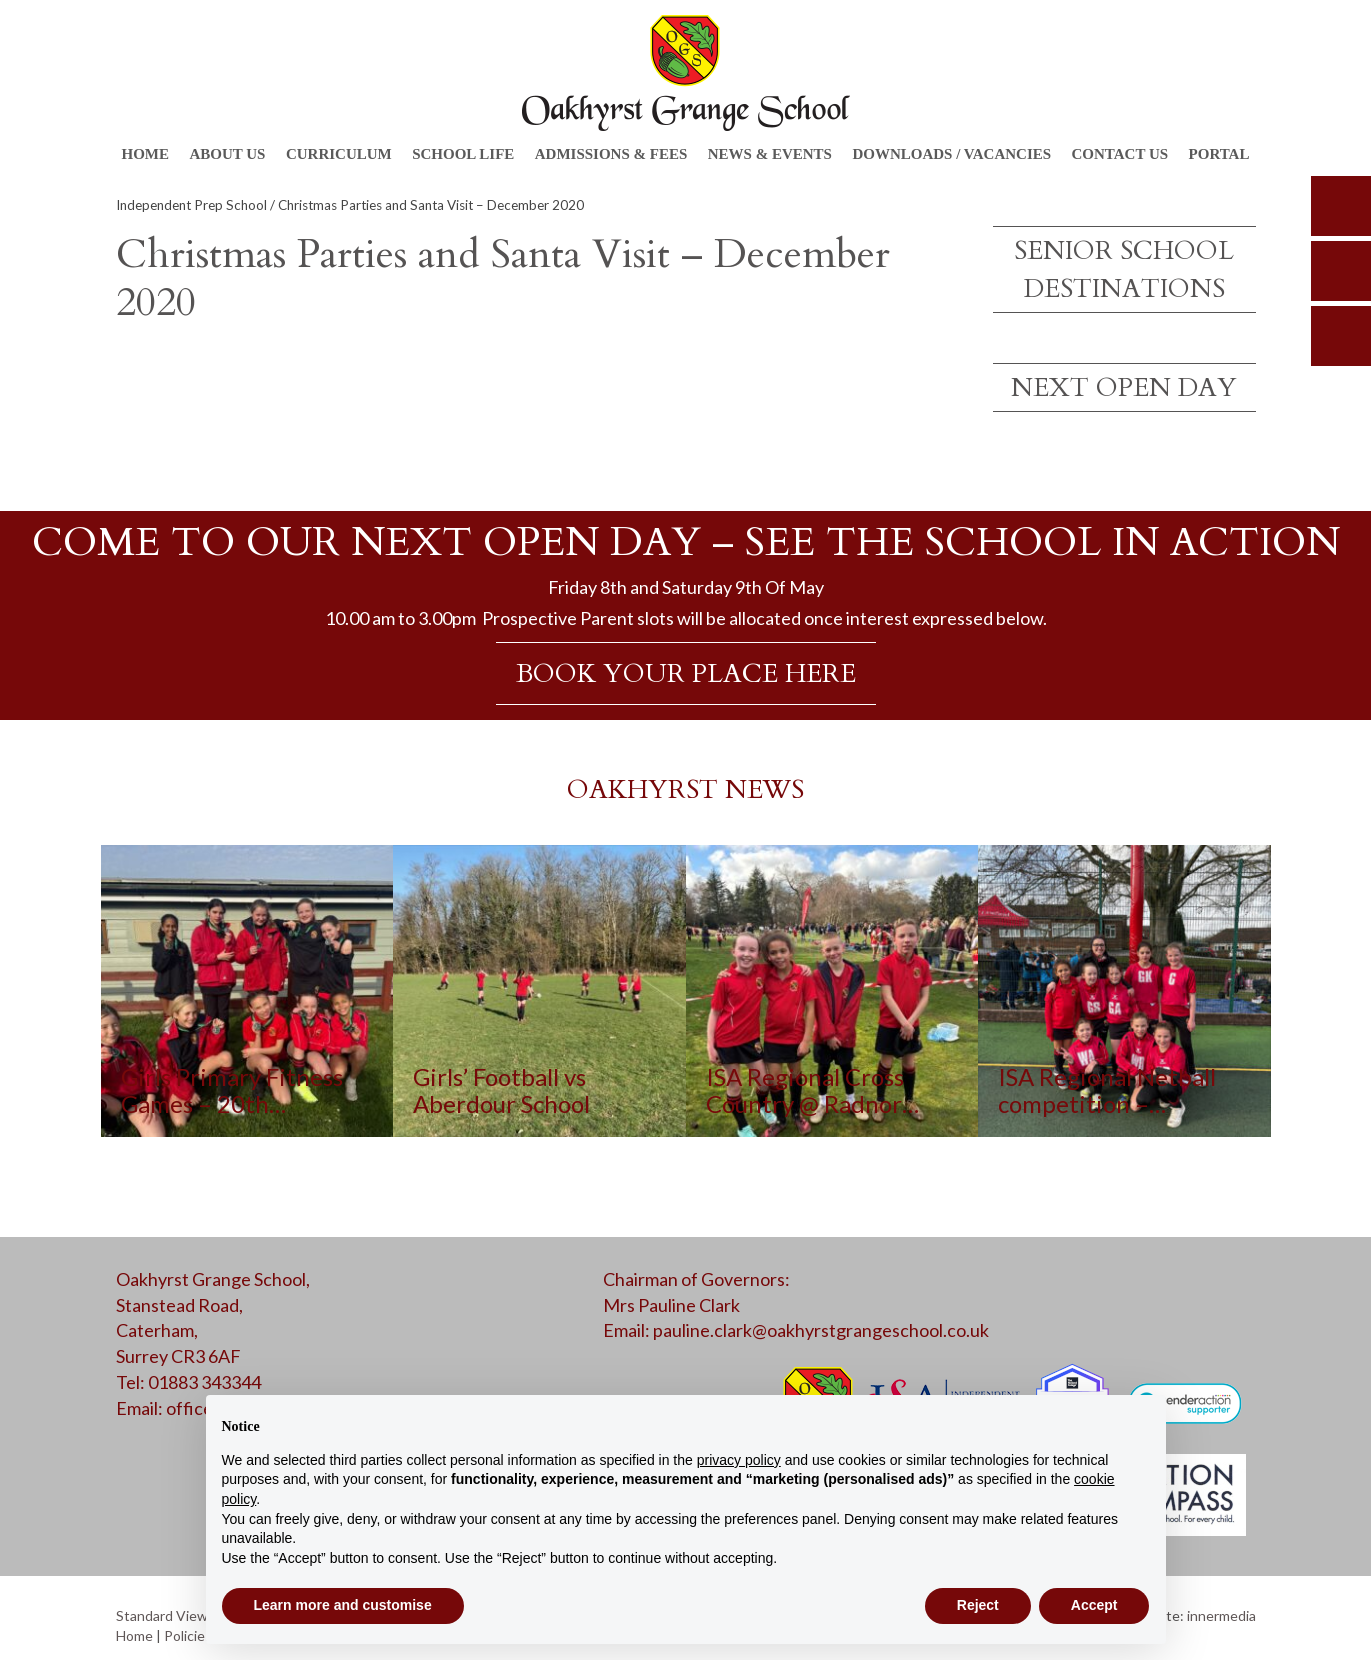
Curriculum (339, 154)
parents (1341, 271)
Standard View (162, 1615)
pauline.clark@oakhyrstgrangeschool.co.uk (821, 1330)
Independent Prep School (191, 205)
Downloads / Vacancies (951, 154)
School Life (463, 154)
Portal (1219, 154)
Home (146, 154)
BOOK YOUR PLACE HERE (686, 673)
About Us (227, 154)
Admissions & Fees (611, 154)
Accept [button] (1094, 1605)
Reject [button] (978, 1605)
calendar (1341, 336)
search (1341, 206)
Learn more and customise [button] (343, 1605)
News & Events (770, 154)
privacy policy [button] (739, 1460)
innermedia (1221, 1615)
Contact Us (1120, 154)
